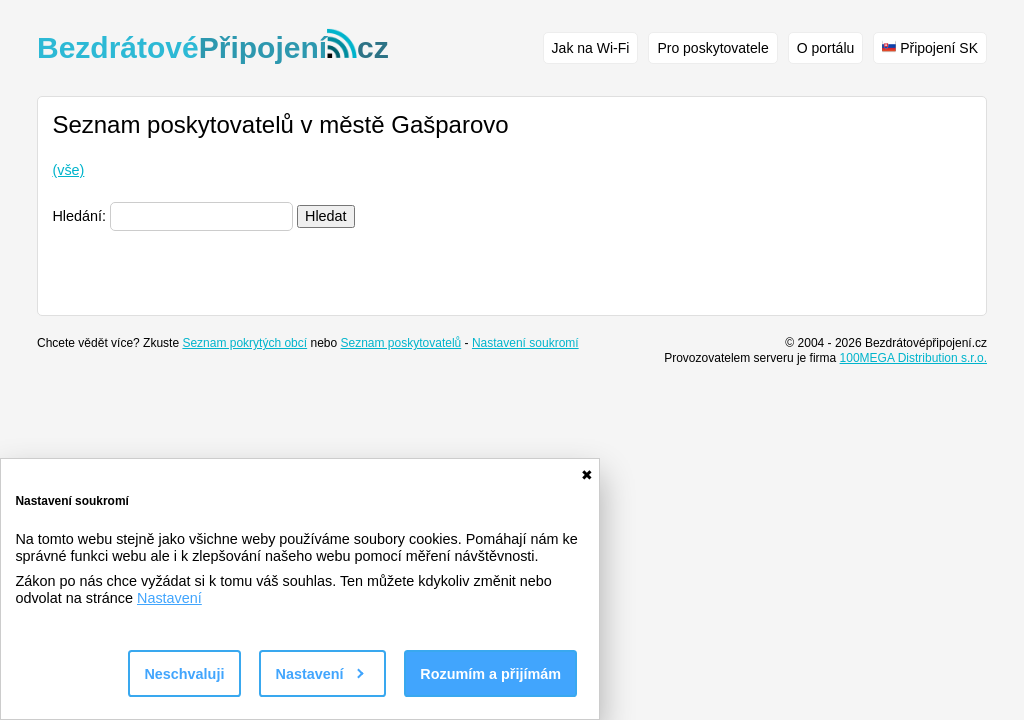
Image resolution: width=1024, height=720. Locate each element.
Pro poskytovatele (712, 48)
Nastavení (169, 598)
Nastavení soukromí (525, 343)
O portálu (826, 48)
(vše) (68, 170)
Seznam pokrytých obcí (244, 343)
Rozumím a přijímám (490, 674)
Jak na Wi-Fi (591, 48)
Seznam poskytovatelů (401, 343)
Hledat (326, 216)
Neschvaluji (184, 674)
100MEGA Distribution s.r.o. (913, 358)
